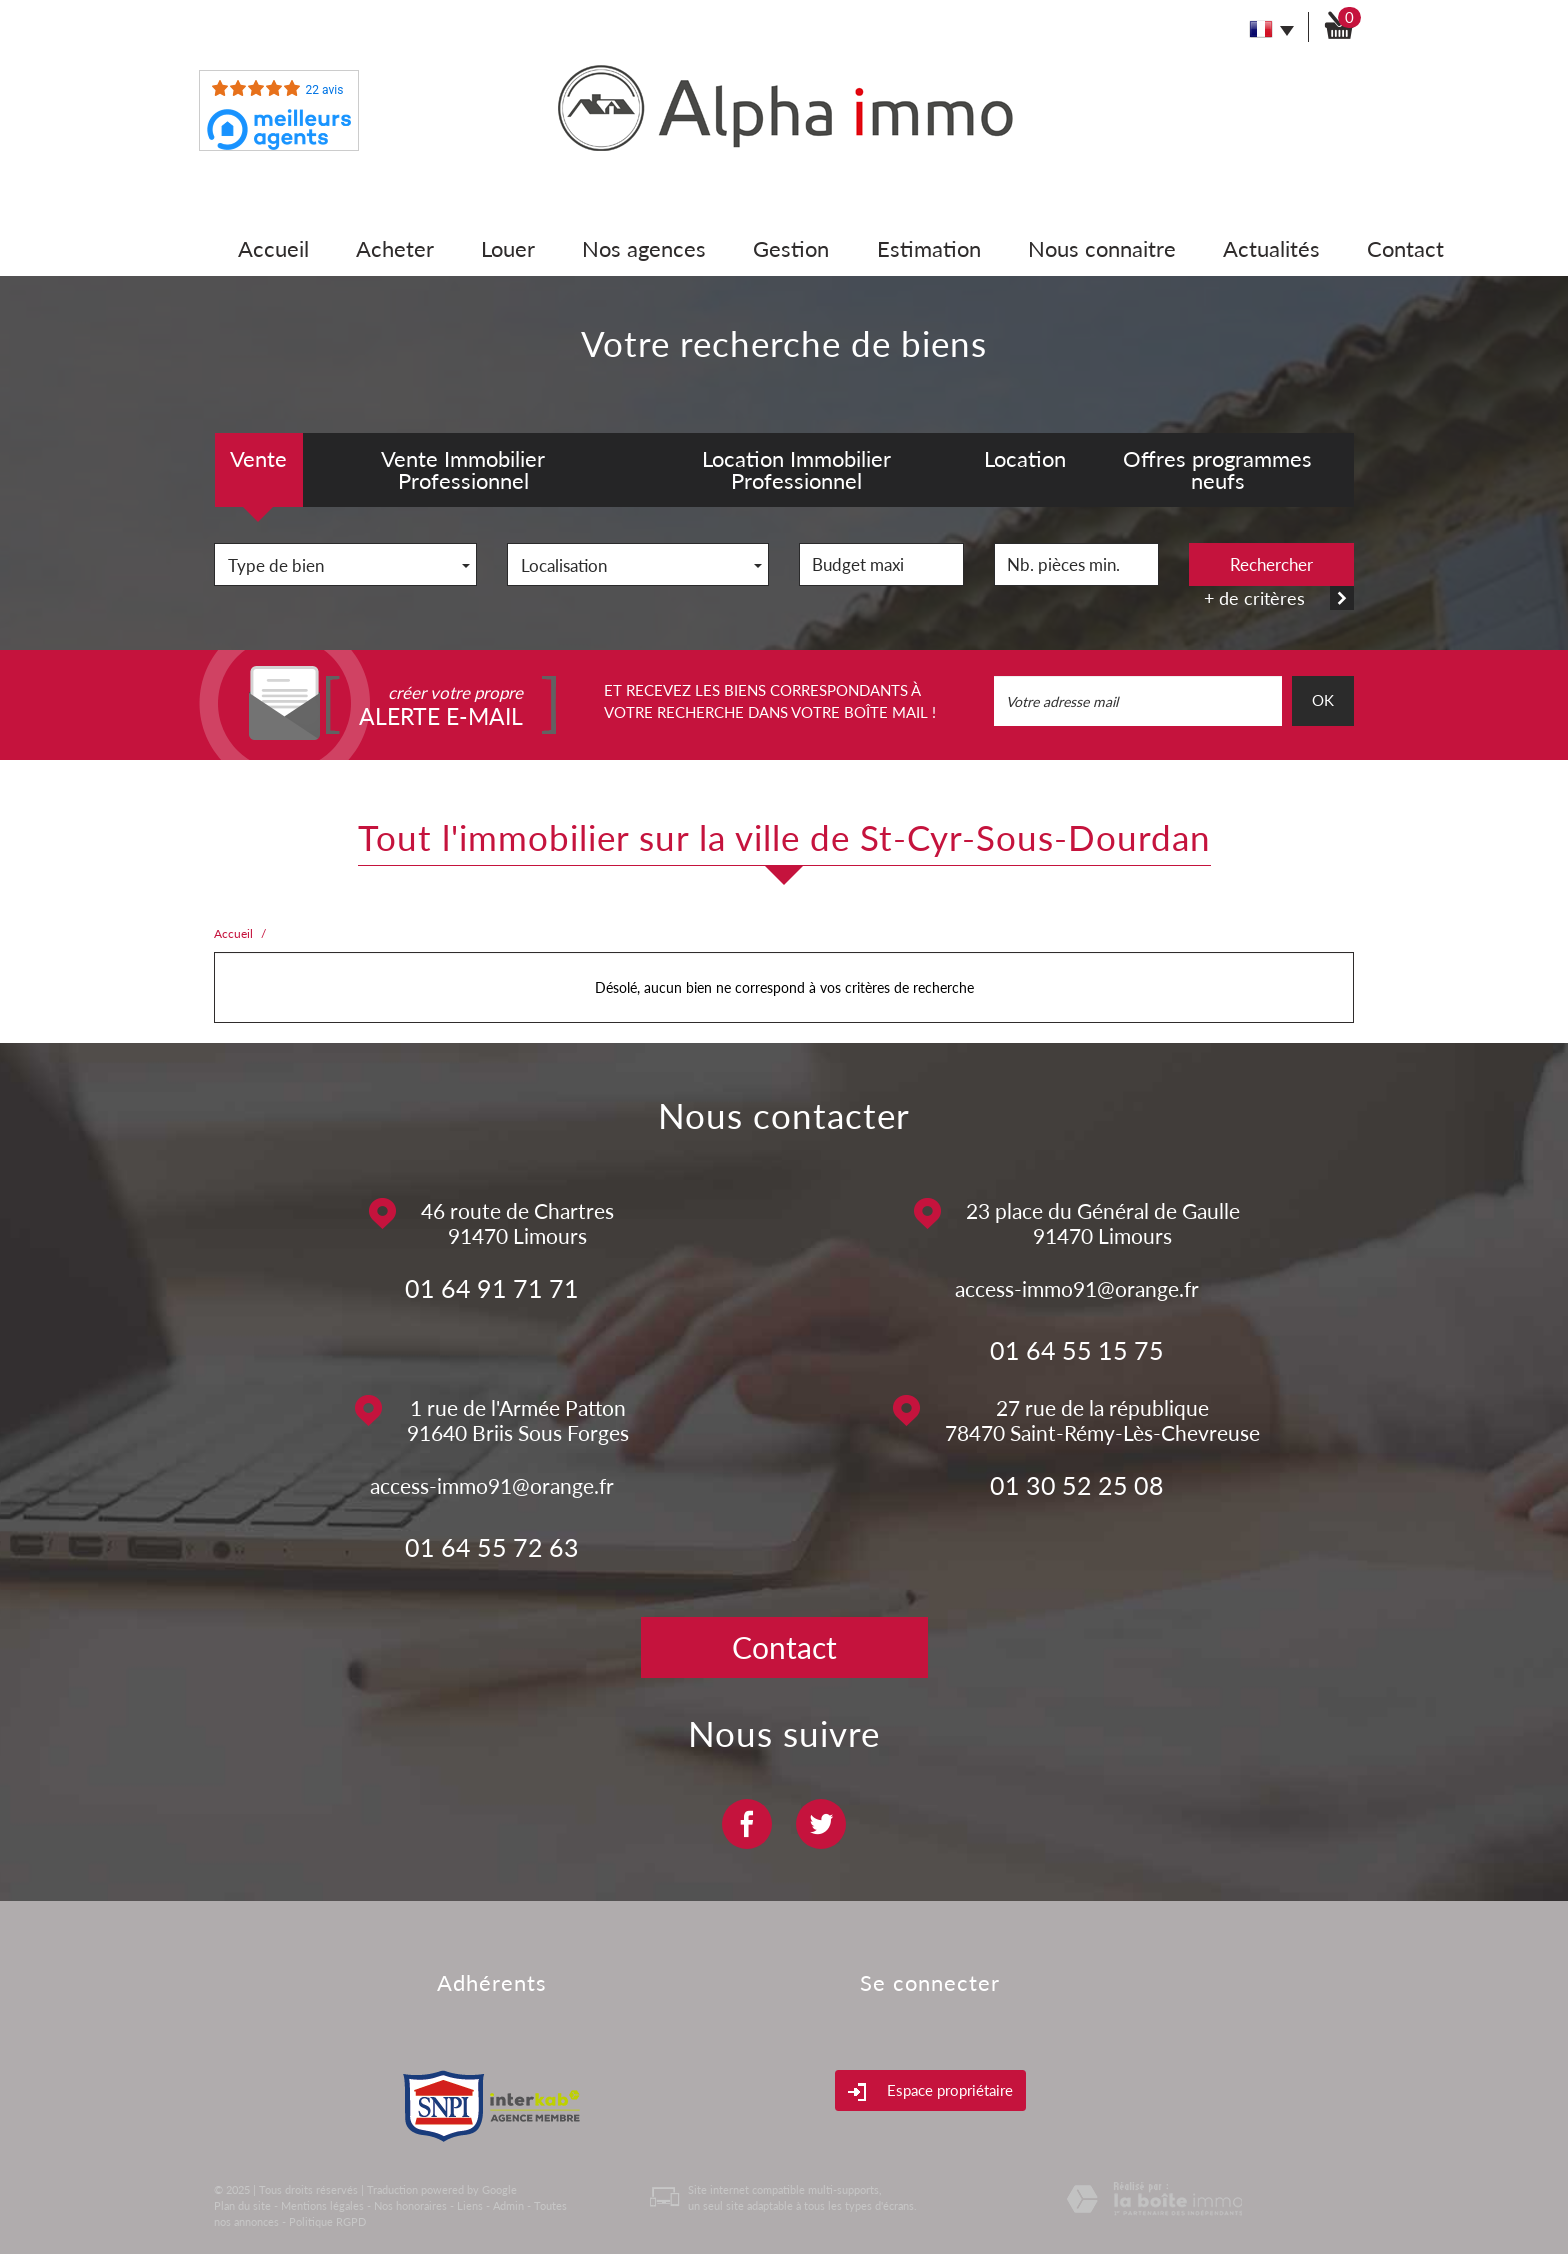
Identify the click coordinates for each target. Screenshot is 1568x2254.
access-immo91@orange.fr (1077, 1288)
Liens (470, 2205)
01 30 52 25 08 (1077, 1485)
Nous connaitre (1102, 248)
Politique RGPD (327, 2221)
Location (1025, 458)
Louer (508, 248)
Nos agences (644, 248)
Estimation (929, 248)
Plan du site (242, 2205)
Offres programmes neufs (1217, 469)
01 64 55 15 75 (1077, 1350)
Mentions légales (322, 2205)
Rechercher (1271, 564)
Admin (508, 2205)
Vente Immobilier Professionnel (463, 469)
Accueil (273, 248)
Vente (258, 458)
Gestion (791, 248)
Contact (1405, 248)
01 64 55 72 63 (492, 1547)
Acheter (395, 248)
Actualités (1271, 248)
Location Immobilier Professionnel (796, 469)
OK (1323, 700)
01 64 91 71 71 (492, 1288)
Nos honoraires (410, 2205)
